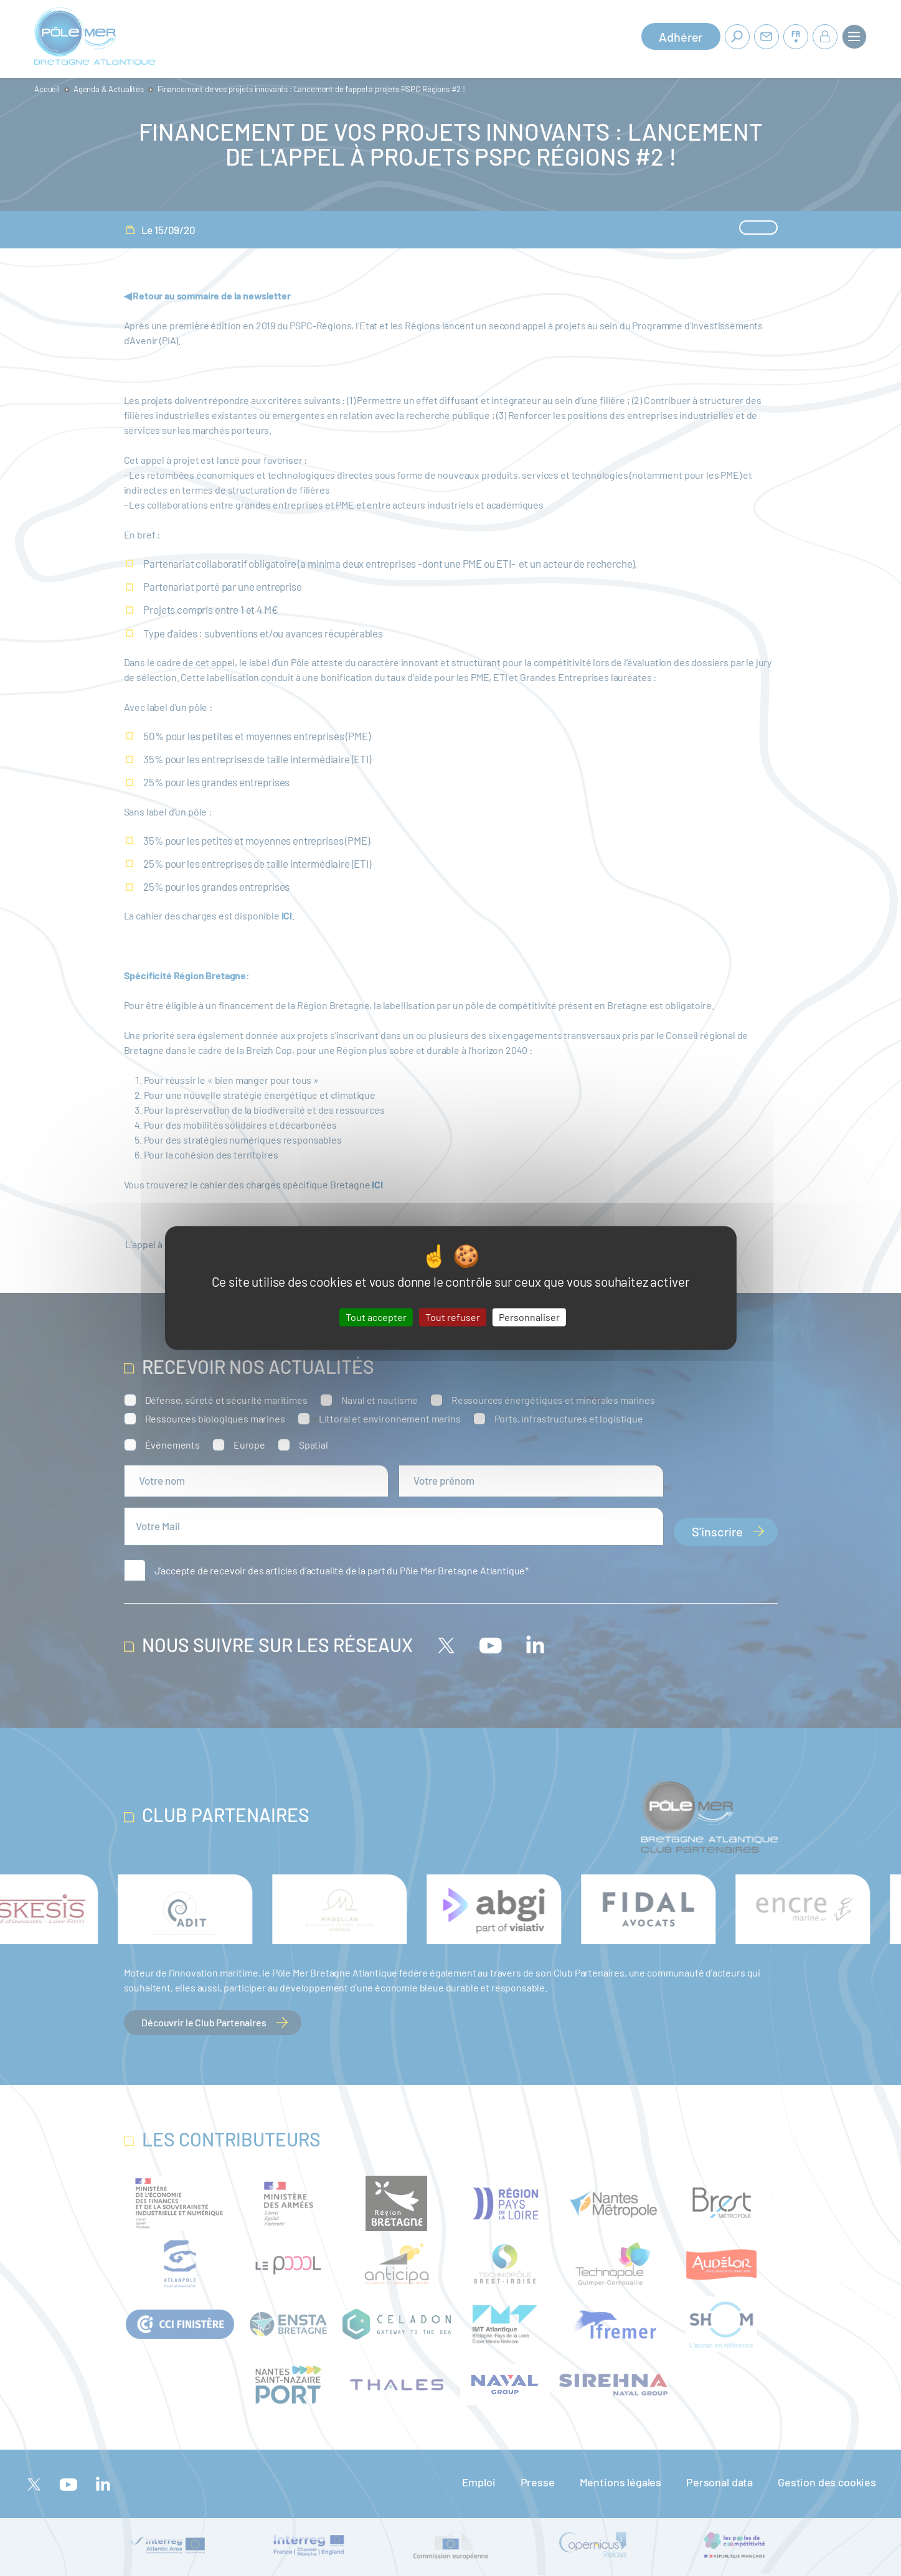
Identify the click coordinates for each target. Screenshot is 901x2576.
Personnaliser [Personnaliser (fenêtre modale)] (529, 1317)
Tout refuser (452, 1317)
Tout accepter (376, 1317)
